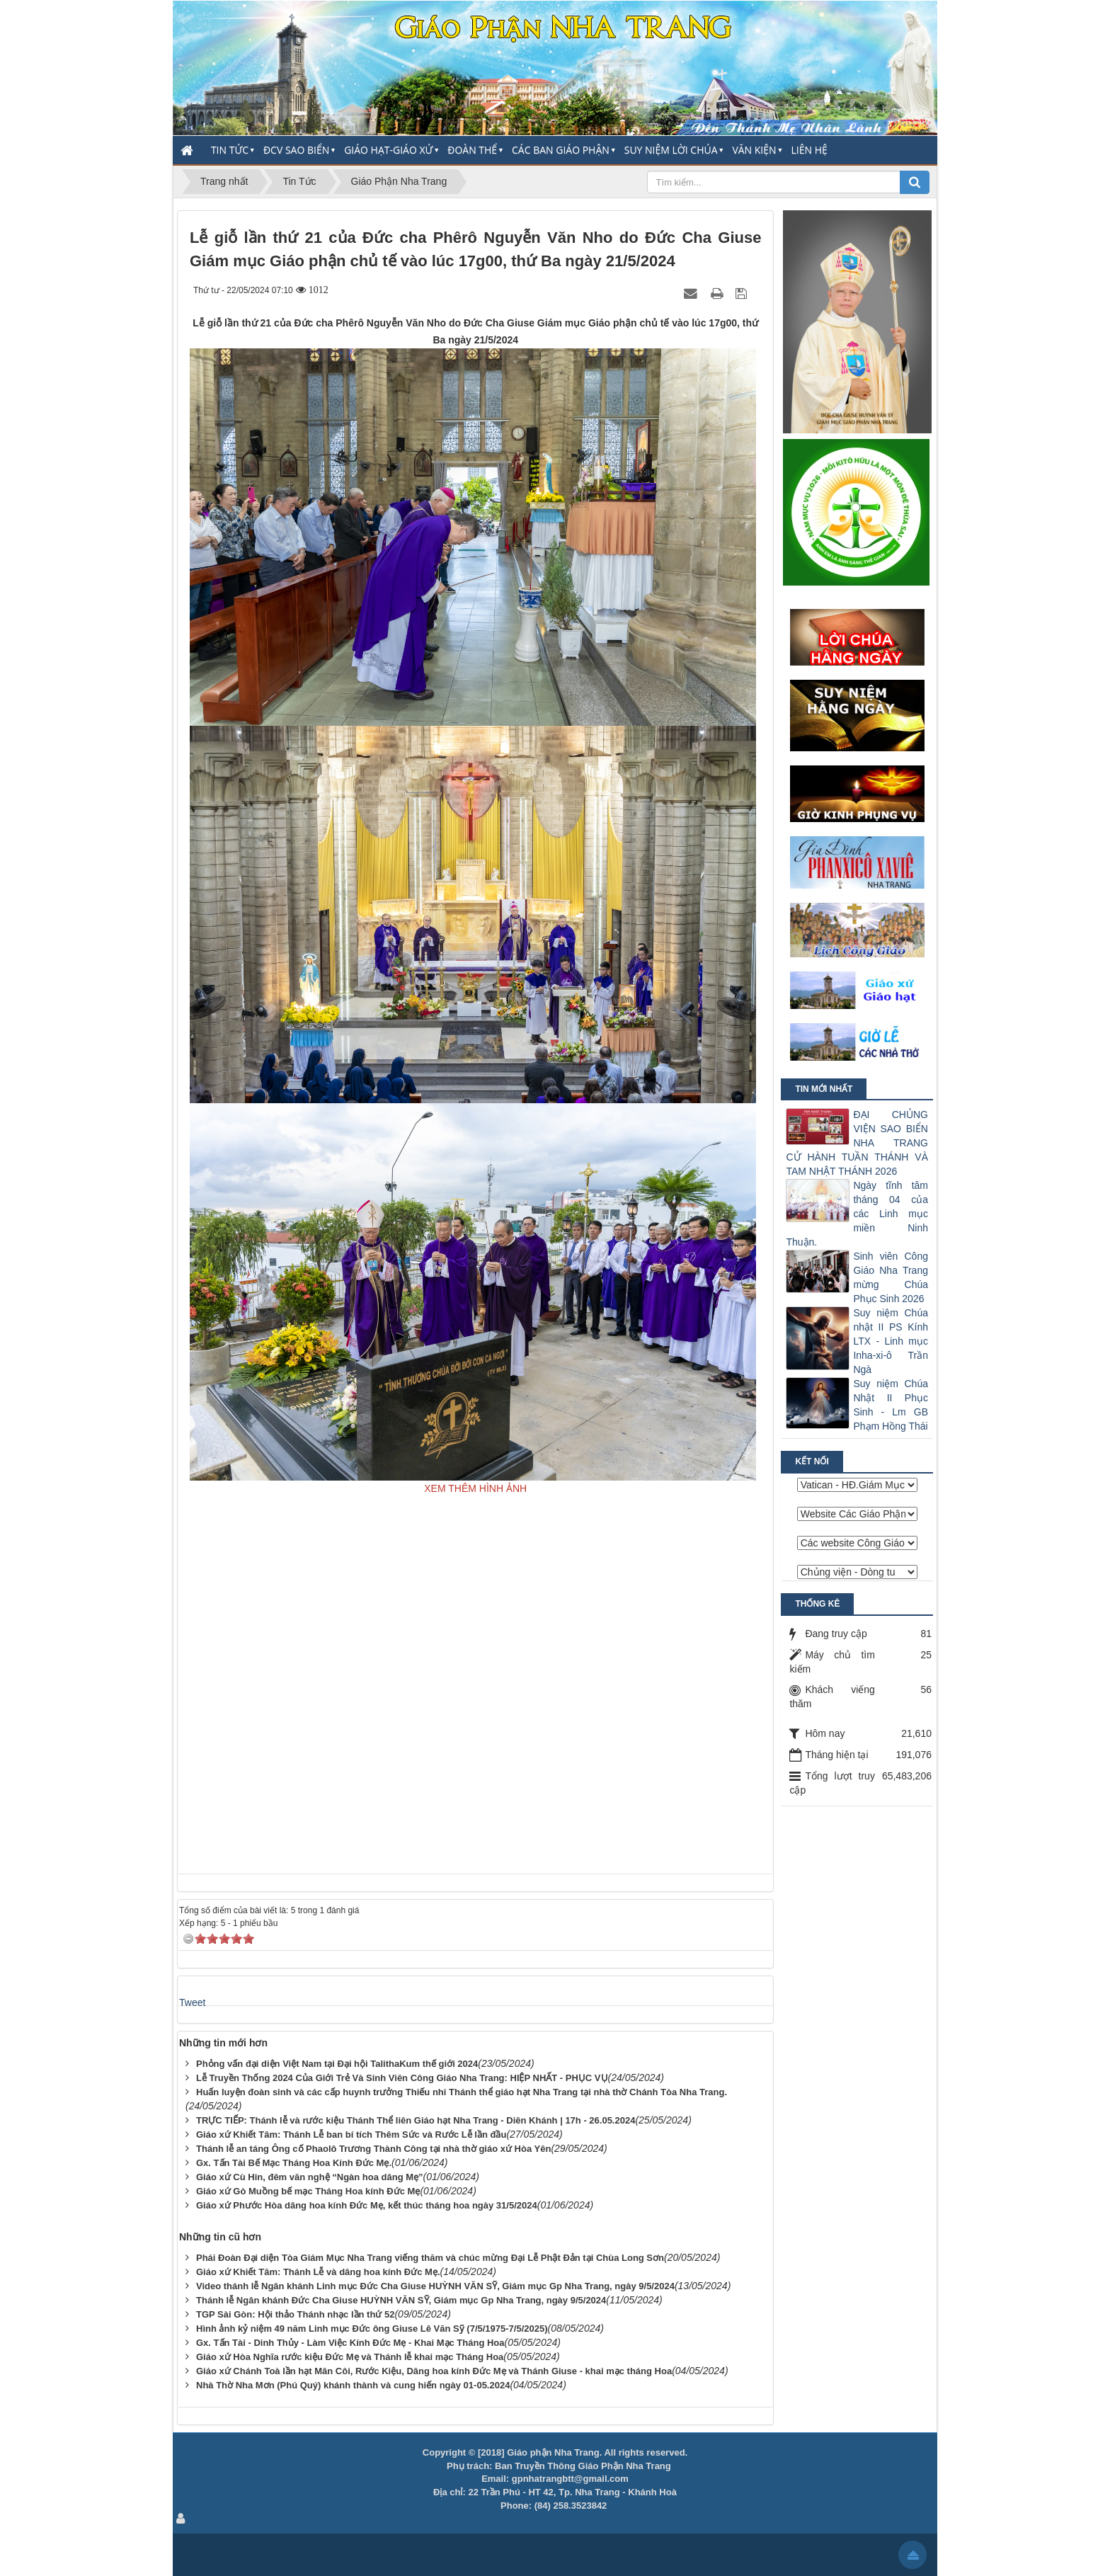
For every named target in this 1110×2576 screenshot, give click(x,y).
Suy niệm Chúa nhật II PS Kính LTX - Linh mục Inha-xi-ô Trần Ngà (890, 1341)
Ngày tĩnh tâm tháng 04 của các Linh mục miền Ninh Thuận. (857, 1214)
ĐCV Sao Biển (296, 149)
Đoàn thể (472, 149)
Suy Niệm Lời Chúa (671, 149)
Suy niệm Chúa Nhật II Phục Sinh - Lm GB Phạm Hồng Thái (890, 1405)
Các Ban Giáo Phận (561, 149)
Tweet (192, 2002)
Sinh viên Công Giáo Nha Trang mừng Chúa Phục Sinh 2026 (890, 1277)
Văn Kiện (754, 149)
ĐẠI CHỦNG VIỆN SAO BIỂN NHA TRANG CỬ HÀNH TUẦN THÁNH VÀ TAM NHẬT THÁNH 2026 (857, 1143)
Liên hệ (809, 149)
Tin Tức (229, 149)
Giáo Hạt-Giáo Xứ (388, 149)
